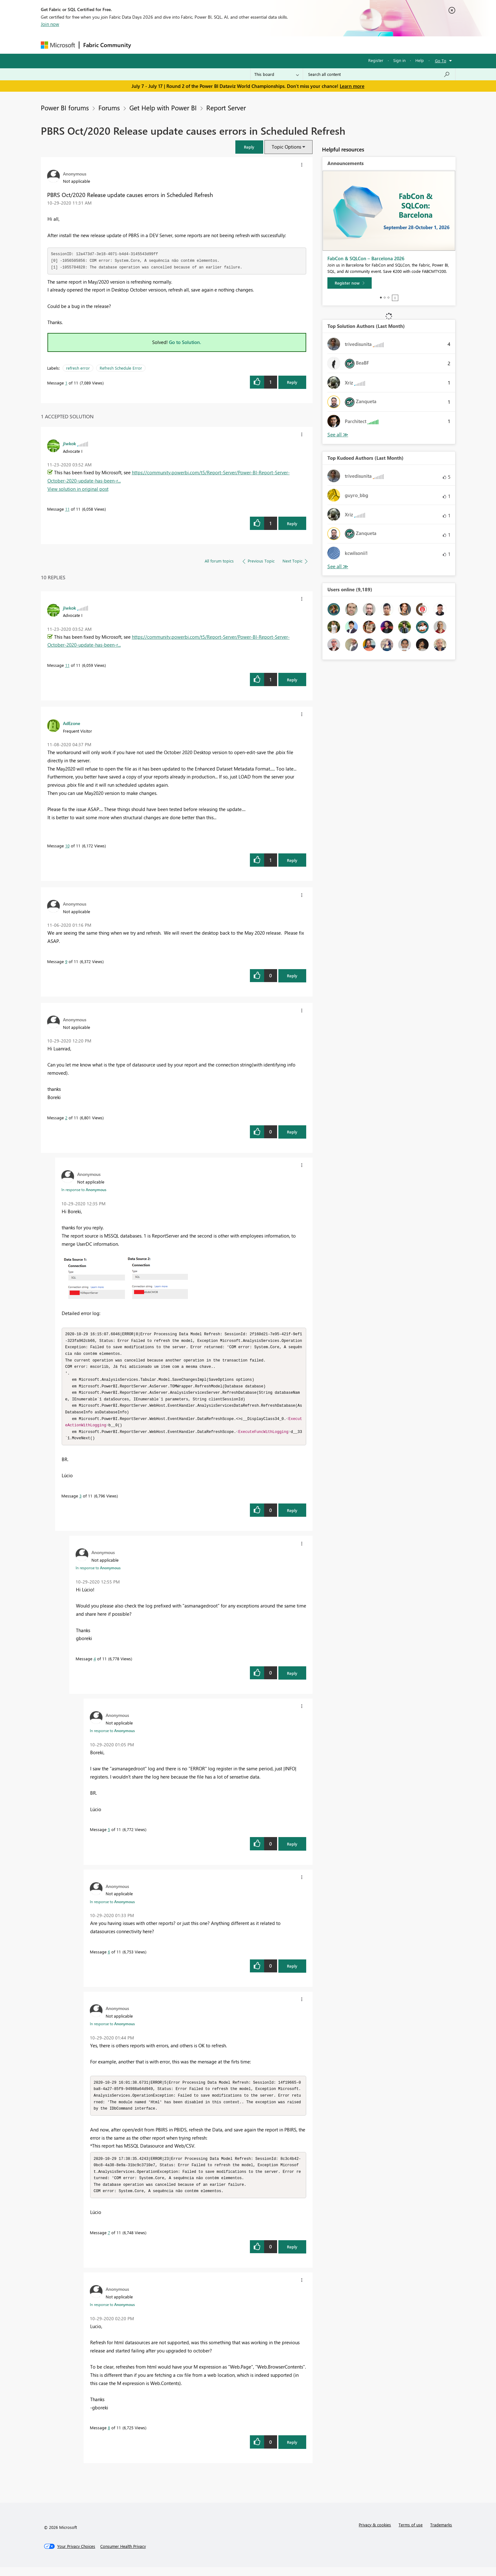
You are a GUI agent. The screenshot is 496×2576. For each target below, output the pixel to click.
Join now (50, 24)
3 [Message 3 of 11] (80, 1501)
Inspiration (173, 44)
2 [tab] (384, 297)
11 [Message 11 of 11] (67, 509)
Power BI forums (65, 107)
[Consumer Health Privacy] (123, 2555)
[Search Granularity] (277, 74)
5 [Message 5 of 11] (109, 1834)
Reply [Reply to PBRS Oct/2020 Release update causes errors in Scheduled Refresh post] (292, 382)
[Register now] (349, 283)
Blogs (256, 44)
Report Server (226, 107)
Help (419, 60)
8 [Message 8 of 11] (109, 2436)
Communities (227, 44)
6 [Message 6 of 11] (109, 1957)
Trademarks (441, 2533)
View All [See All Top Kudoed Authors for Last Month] (337, 566)
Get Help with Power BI (163, 107)
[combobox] (379, 74)
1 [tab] (381, 297)
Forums (145, 44)
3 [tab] (388, 297)
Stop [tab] (395, 298)
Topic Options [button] (286, 147)
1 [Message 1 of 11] (66, 382)
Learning (280, 44)
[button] (249, 146)
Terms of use (411, 2533)
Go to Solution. (185, 342)
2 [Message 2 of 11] (66, 1117)
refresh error (78, 368)
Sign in (399, 60)
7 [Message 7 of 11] (109, 2241)
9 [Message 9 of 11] (66, 961)
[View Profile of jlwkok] (69, 443)
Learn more (352, 86)
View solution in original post (77, 489)
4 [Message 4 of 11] (95, 1664)
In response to (83, 1189)
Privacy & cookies (375, 2533)
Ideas (199, 44)
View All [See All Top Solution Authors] (337, 434)
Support (306, 44)
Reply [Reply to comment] (292, 523)
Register (375, 60)
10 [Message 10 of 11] (67, 845)
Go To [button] (440, 60)
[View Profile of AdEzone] (71, 723)
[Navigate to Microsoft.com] (58, 45)
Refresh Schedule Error (121, 368)
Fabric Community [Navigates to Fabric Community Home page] (107, 45)
